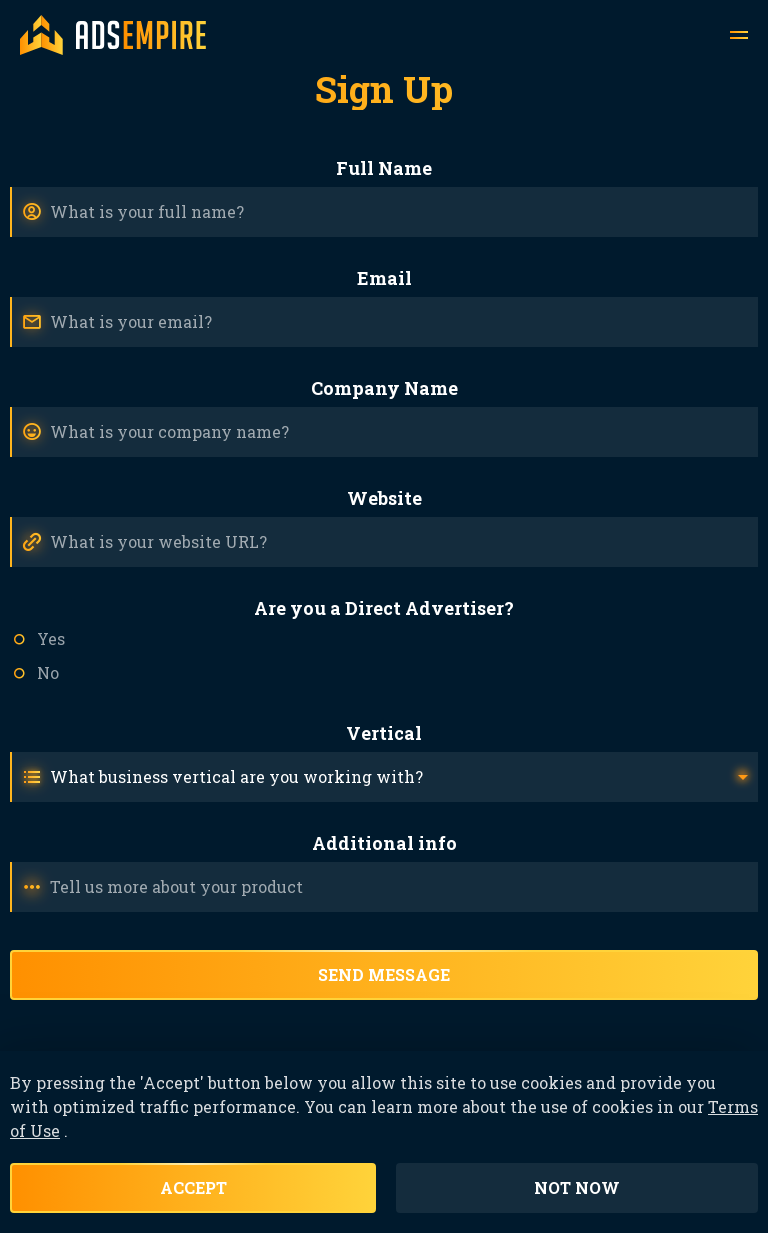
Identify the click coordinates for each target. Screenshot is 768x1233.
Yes (51, 638)
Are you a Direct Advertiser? (384, 608)
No (48, 672)
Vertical (384, 733)
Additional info (384, 843)
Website (384, 498)
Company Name (384, 388)
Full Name (384, 168)
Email (384, 278)
